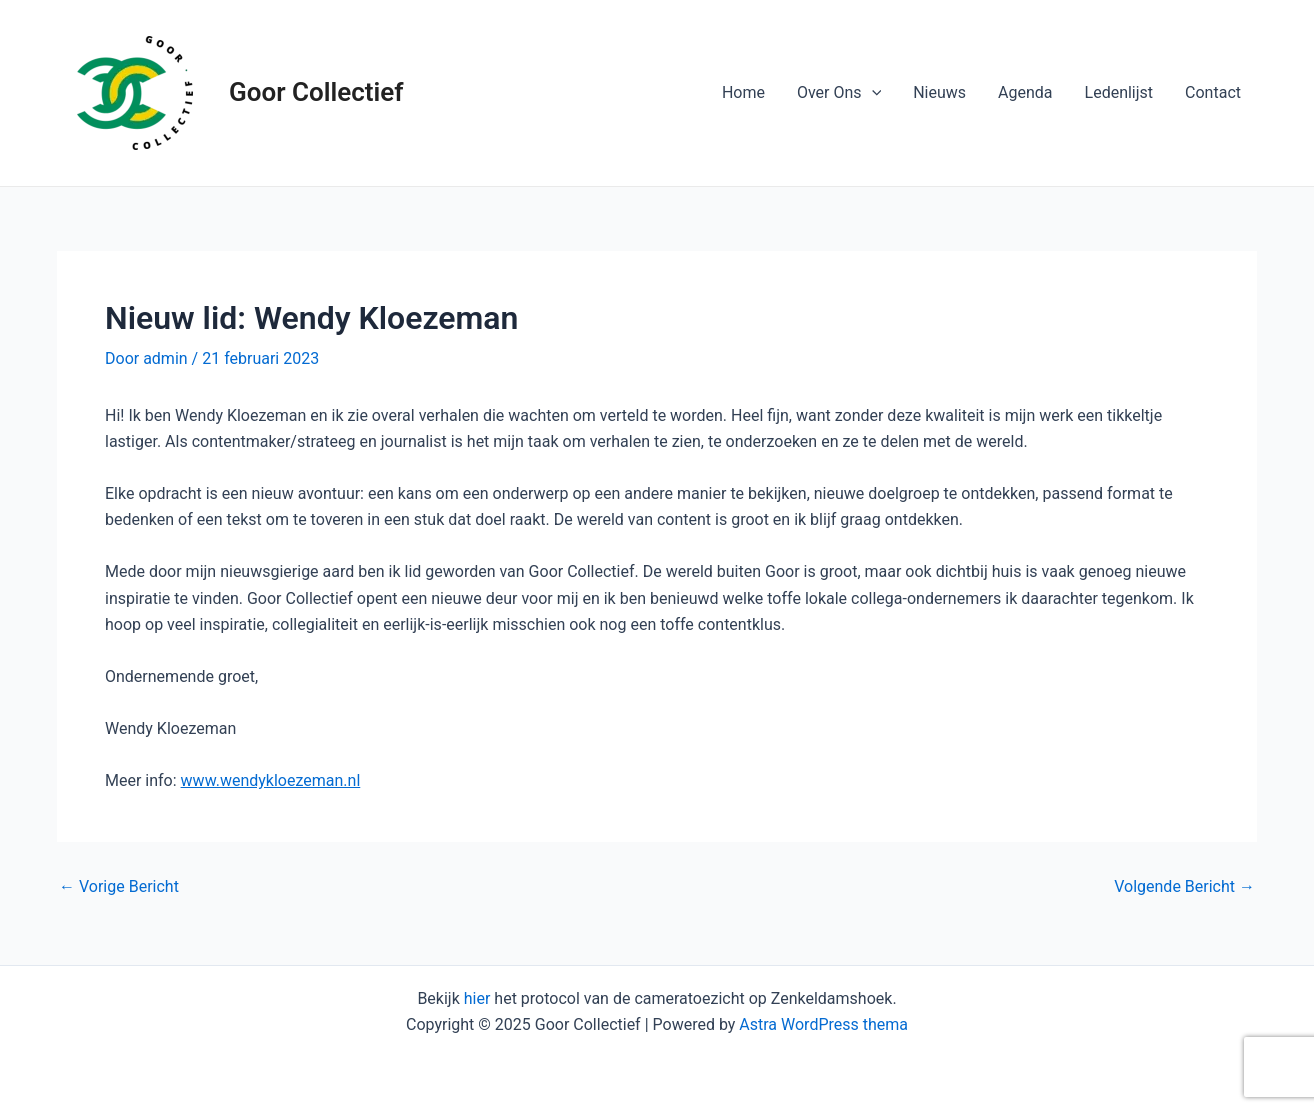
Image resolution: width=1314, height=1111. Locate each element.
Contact (1213, 92)
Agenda (1025, 92)
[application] (872, 93)
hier (477, 998)
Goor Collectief (316, 92)
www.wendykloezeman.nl (271, 780)
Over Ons (839, 93)
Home (743, 92)
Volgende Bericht (1184, 887)
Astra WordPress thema (823, 1024)
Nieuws (939, 92)
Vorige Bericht (119, 887)
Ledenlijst (1119, 92)
